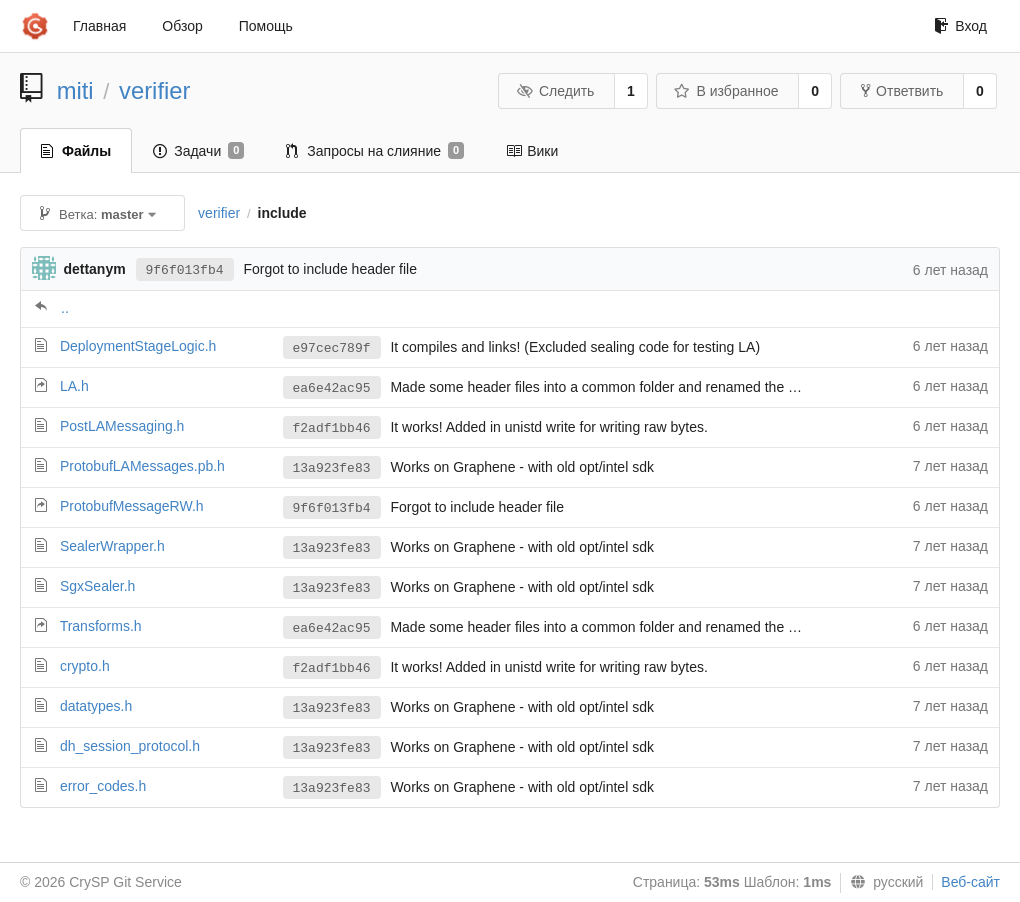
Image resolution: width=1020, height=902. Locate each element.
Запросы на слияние (375, 151)
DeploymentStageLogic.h (138, 346)
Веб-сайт (970, 882)
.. (65, 308)
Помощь (266, 26)
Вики (532, 151)
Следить (555, 91)
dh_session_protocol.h (130, 746)
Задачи (198, 151)
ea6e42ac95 (332, 388)
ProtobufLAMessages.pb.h (142, 466)
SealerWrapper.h (112, 546)
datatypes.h (96, 706)
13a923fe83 (332, 468)
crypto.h (85, 666)
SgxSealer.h (98, 586)
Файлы (76, 151)
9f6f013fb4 (185, 270)
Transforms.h (101, 626)
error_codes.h (103, 786)
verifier (154, 90)
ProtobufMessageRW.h (132, 506)
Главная (99, 26)
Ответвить (902, 91)
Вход (960, 26)
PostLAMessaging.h (122, 426)
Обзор (182, 26)
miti (75, 90)
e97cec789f (332, 348)
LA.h (74, 386)
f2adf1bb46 (332, 428)
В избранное (726, 91)
